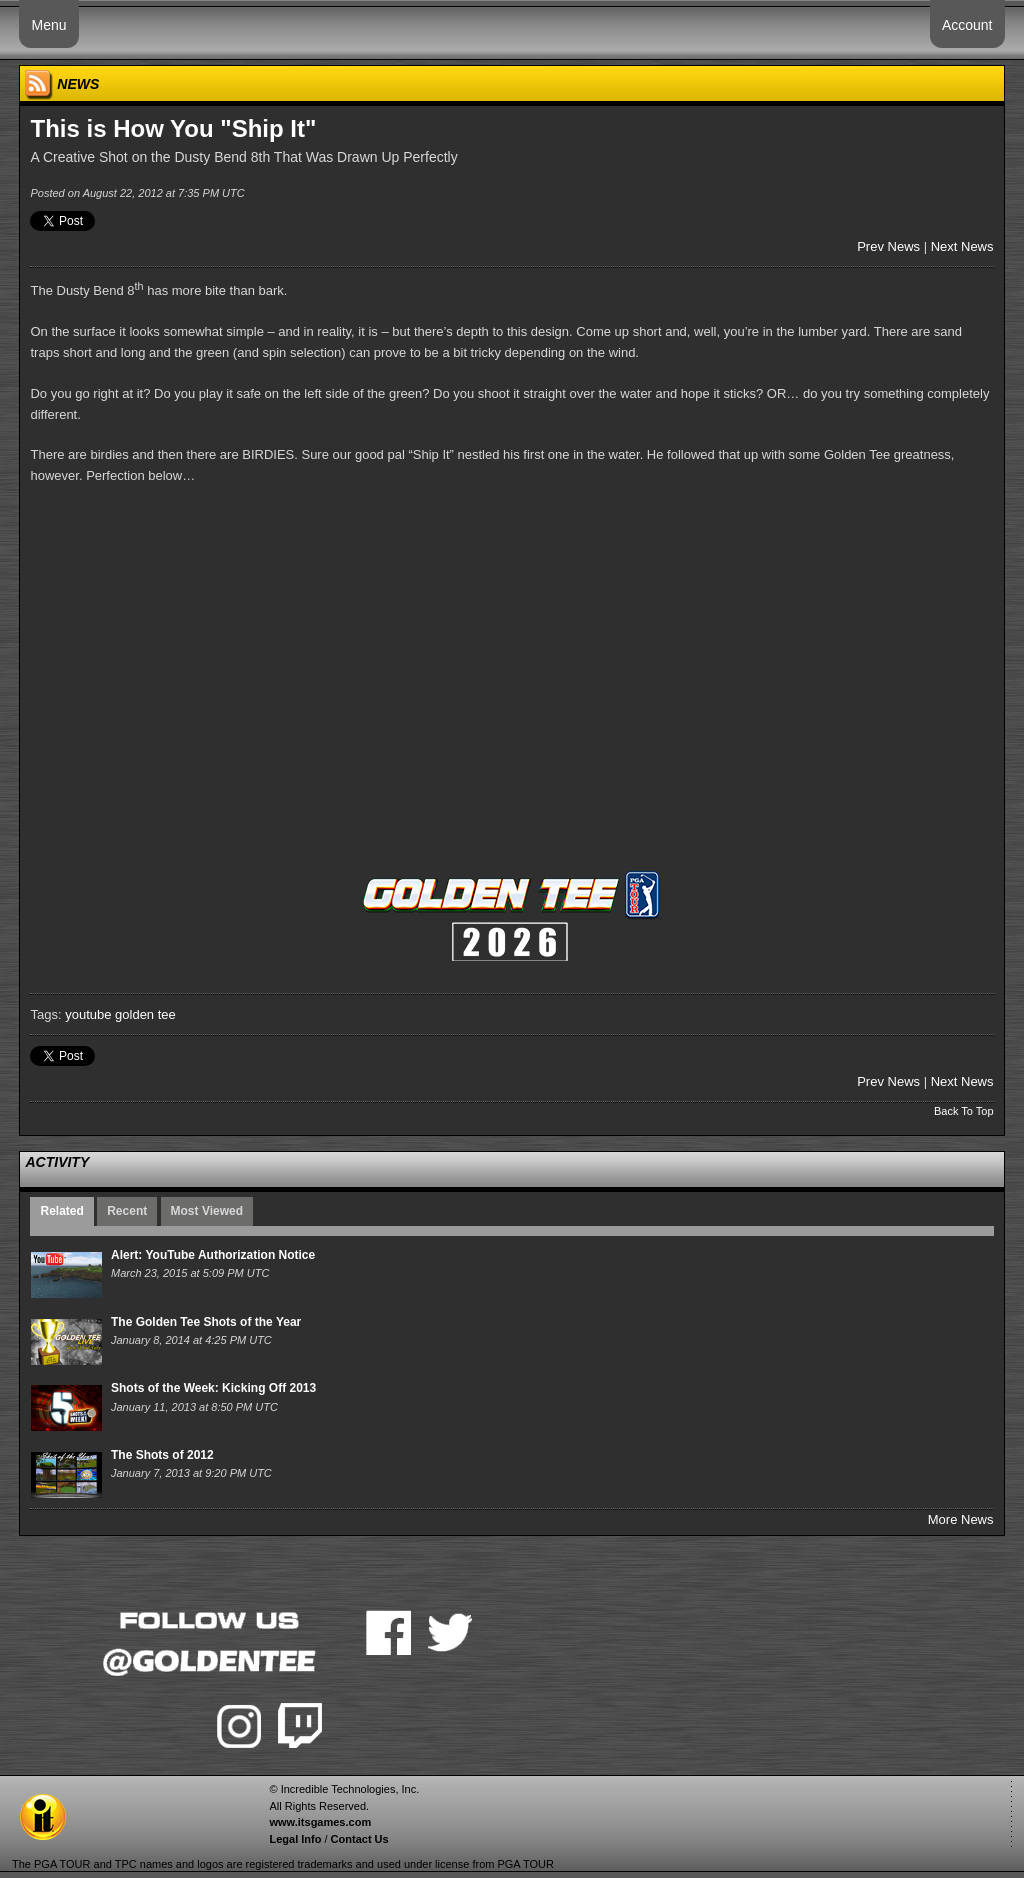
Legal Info (295, 1839)
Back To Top (964, 1111)
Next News (962, 246)
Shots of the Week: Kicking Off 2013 (213, 1388)
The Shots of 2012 (162, 1455)
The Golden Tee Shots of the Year (206, 1322)
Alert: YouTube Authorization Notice (213, 1255)
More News (961, 1519)
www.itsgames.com (320, 1822)
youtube (88, 1014)
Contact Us (360, 1839)
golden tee (145, 1014)
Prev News (888, 246)
